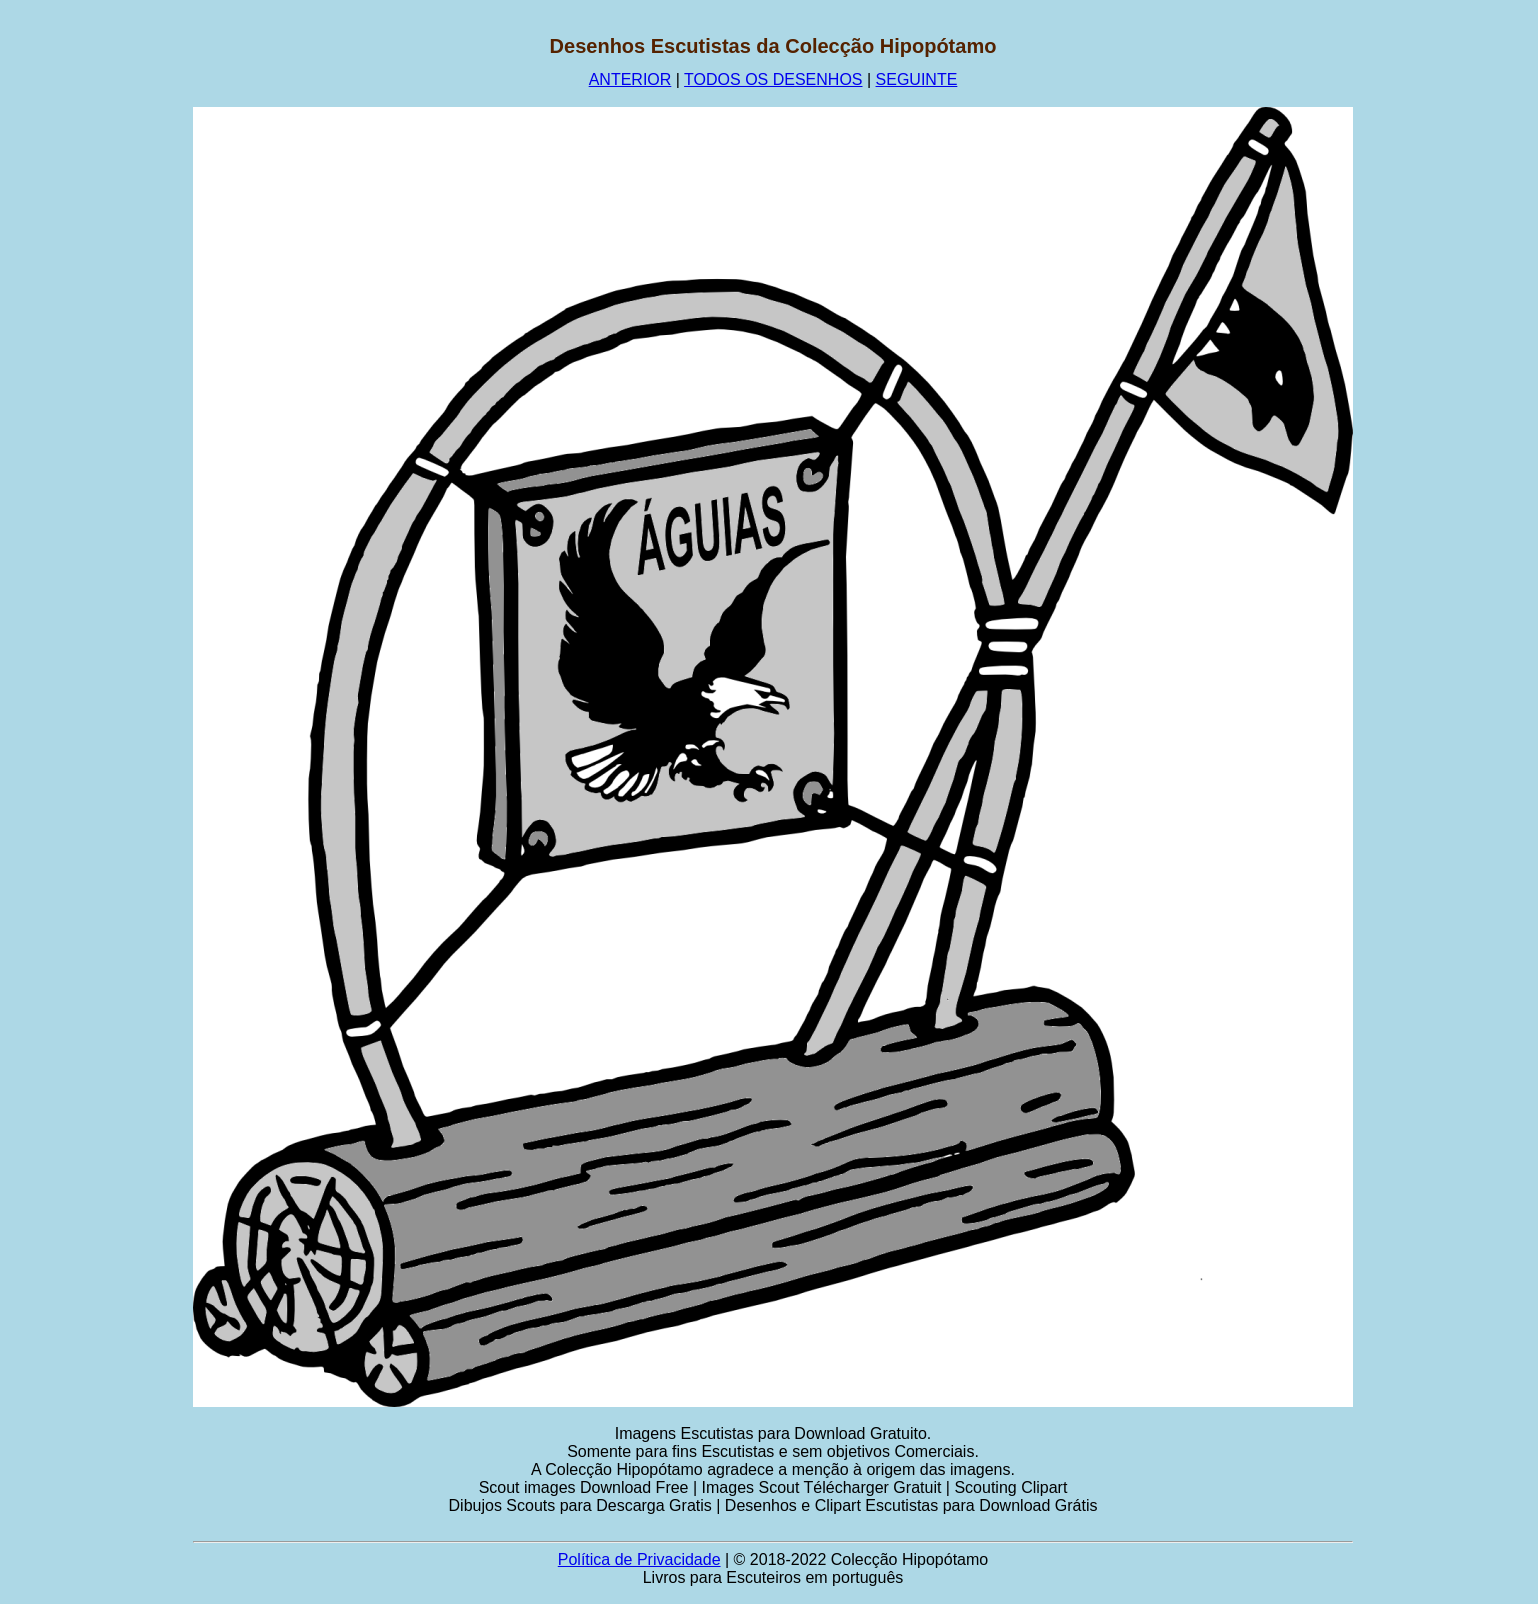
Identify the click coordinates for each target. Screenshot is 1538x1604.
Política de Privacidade (639, 1559)
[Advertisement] (97, 335)
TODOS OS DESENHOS (773, 79)
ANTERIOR (630, 79)
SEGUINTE (917, 79)
